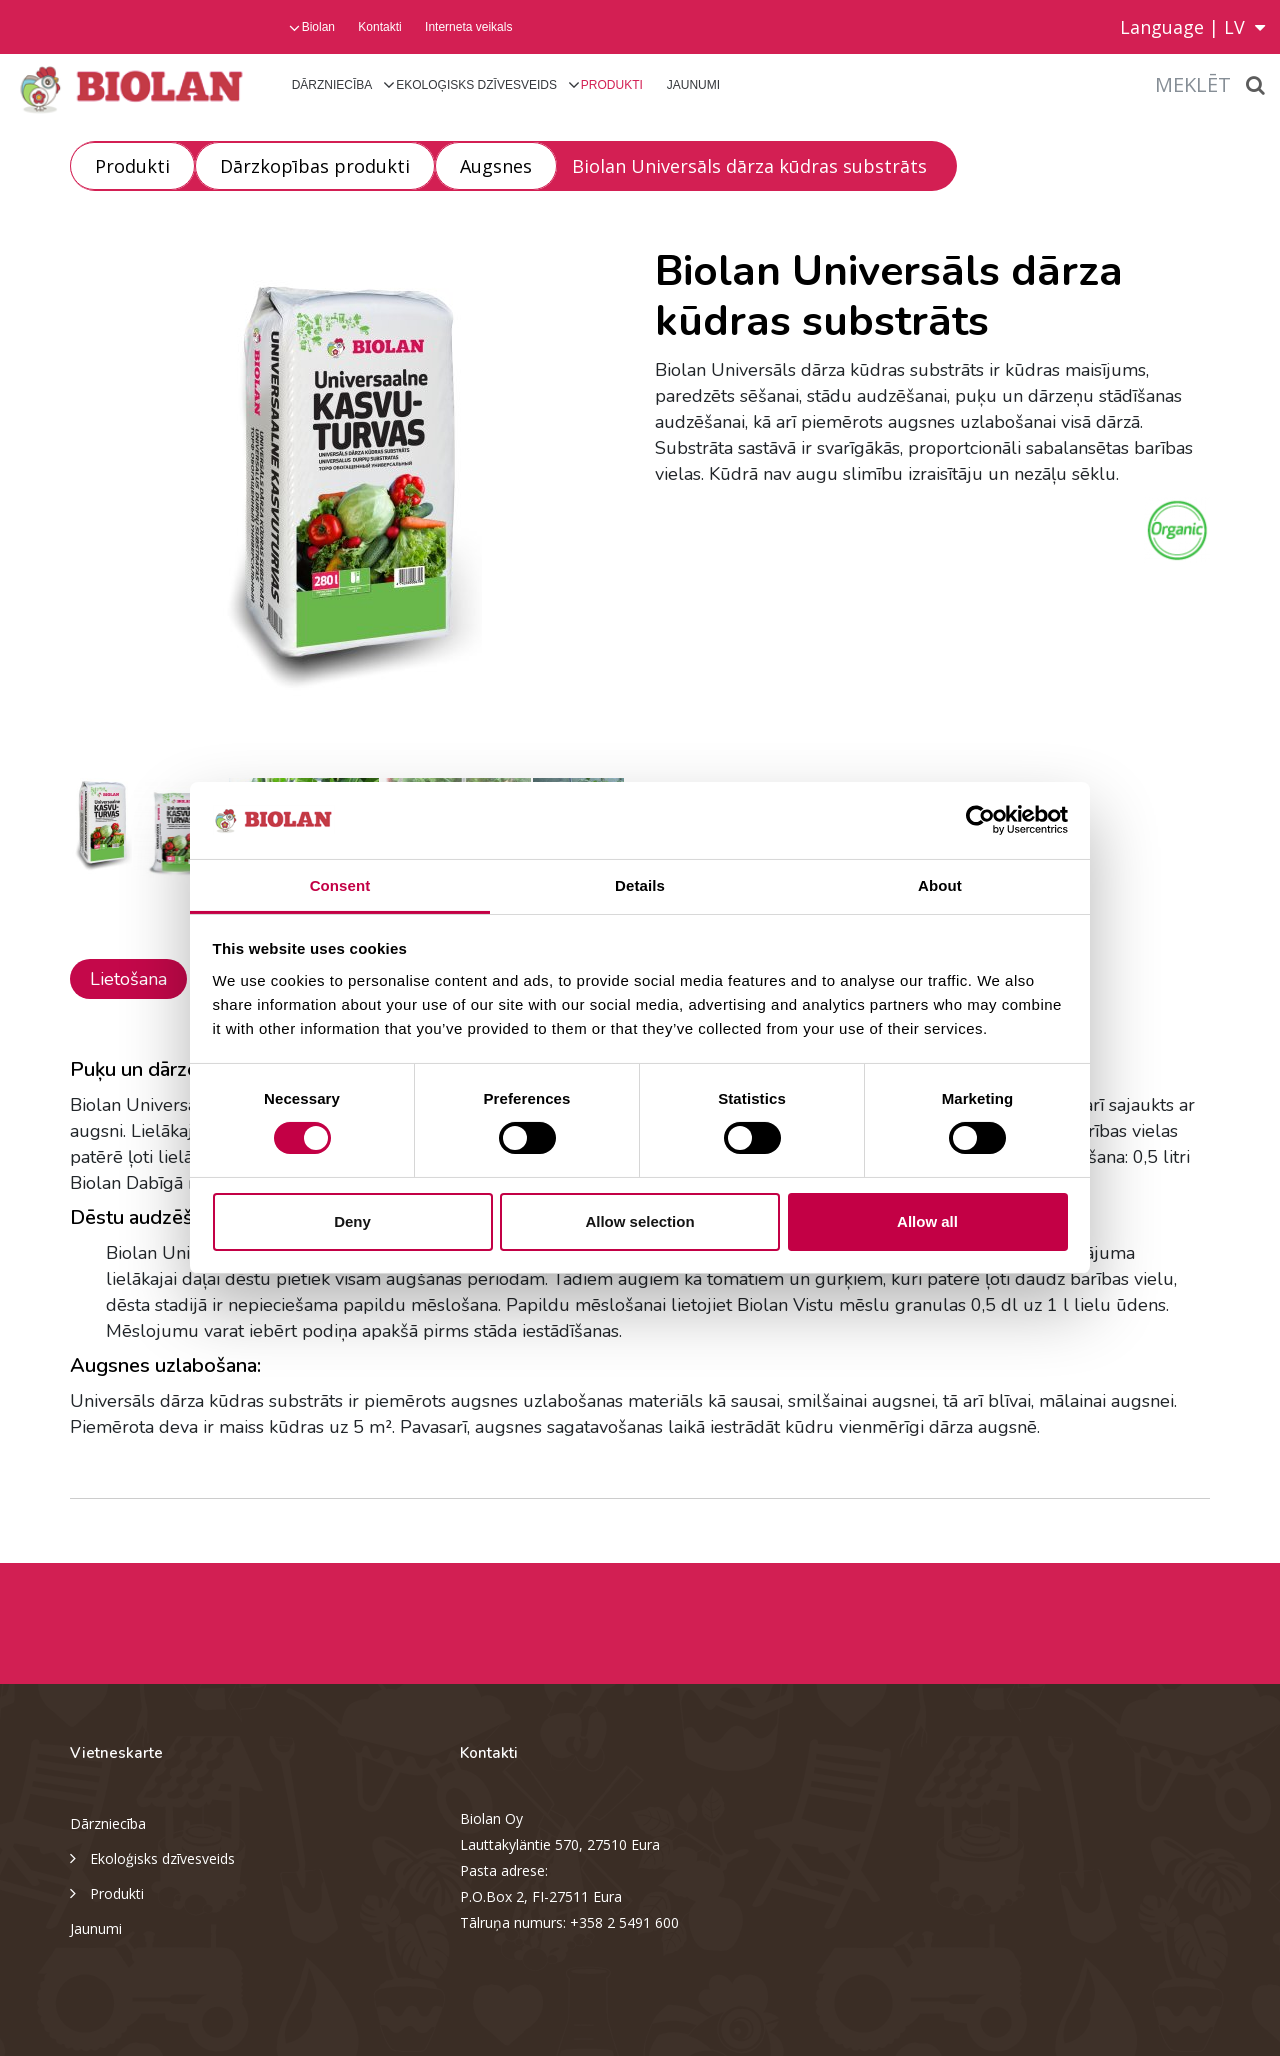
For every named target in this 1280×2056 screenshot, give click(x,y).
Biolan (318, 27)
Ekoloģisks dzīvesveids (476, 85)
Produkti (612, 85)
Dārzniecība (332, 85)
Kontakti (379, 27)
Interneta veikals (468, 27)
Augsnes (496, 166)
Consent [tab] (340, 885)
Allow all (927, 1221)
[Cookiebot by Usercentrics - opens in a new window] (980, 820)
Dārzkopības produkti (315, 166)
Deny (352, 1221)
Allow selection (639, 1221)
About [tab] (940, 885)
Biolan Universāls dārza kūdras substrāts (749, 166)
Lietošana (128, 979)
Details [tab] (640, 885)
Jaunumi (693, 85)
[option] (347, 497)
